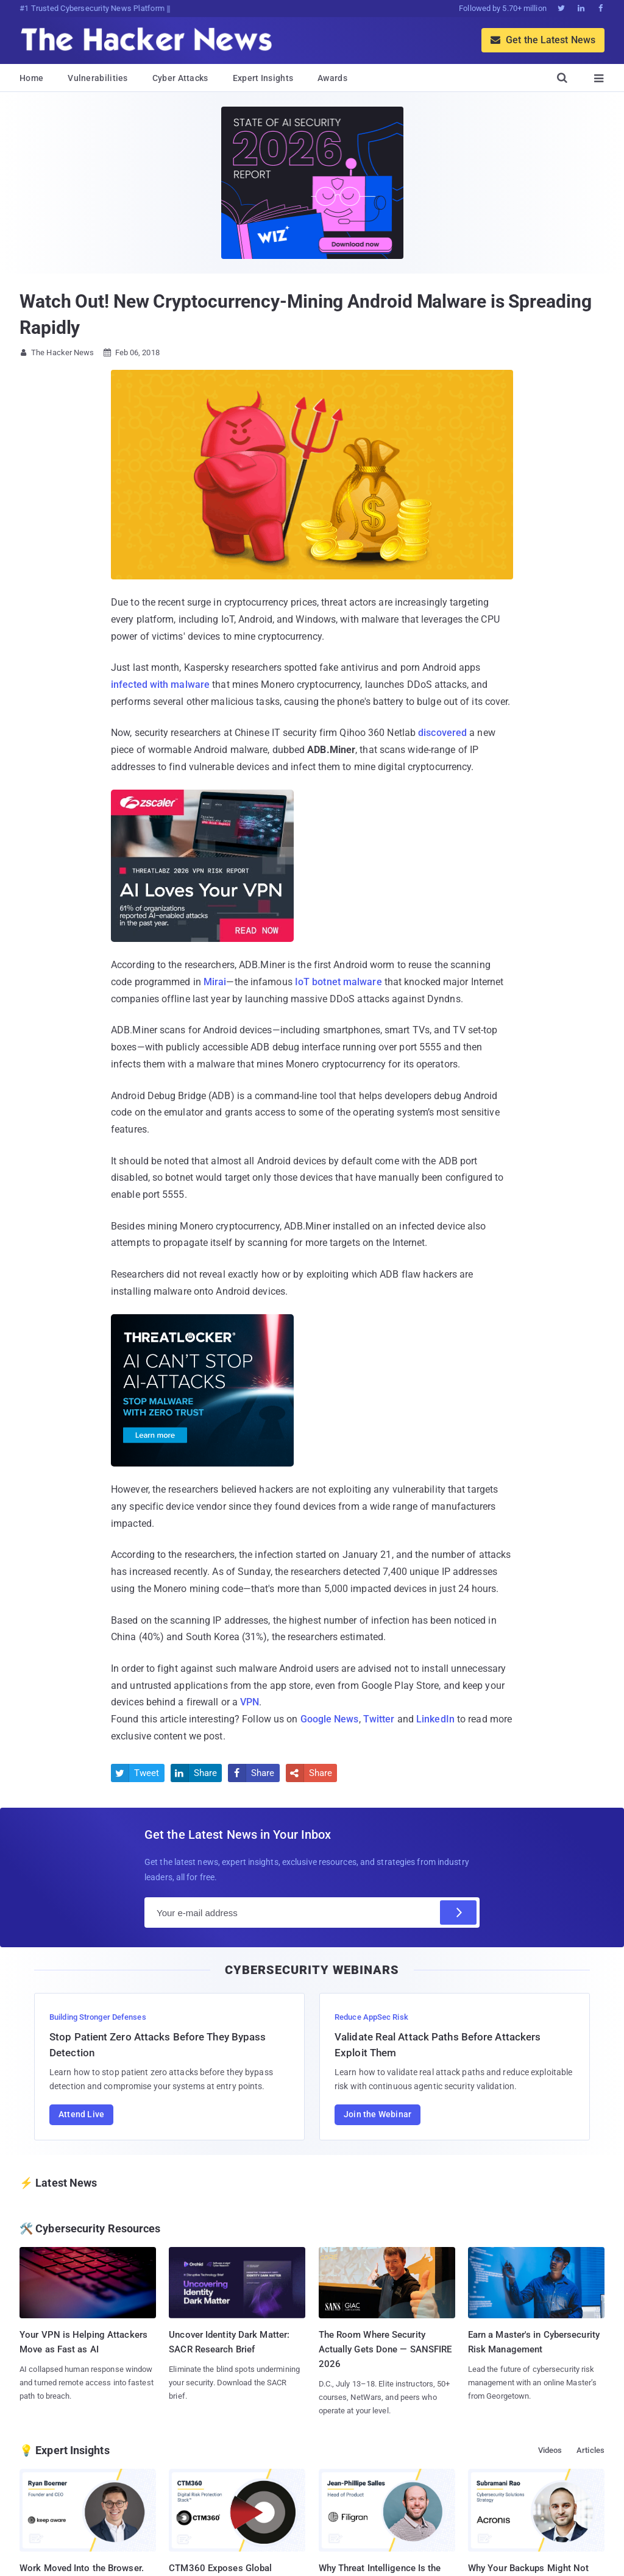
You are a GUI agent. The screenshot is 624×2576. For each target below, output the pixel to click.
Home (31, 78)
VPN (249, 1702)
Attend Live (81, 2114)
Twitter (379, 1719)
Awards (332, 78)
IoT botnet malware (338, 982)
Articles (590, 2450)
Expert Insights (263, 78)
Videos (550, 2450)
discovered (442, 732)
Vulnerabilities (98, 78)
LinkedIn (435, 1719)
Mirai (215, 982)
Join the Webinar (377, 2114)
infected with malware (160, 684)
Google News (329, 1719)
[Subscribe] (458, 1912)
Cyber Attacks (180, 78)
